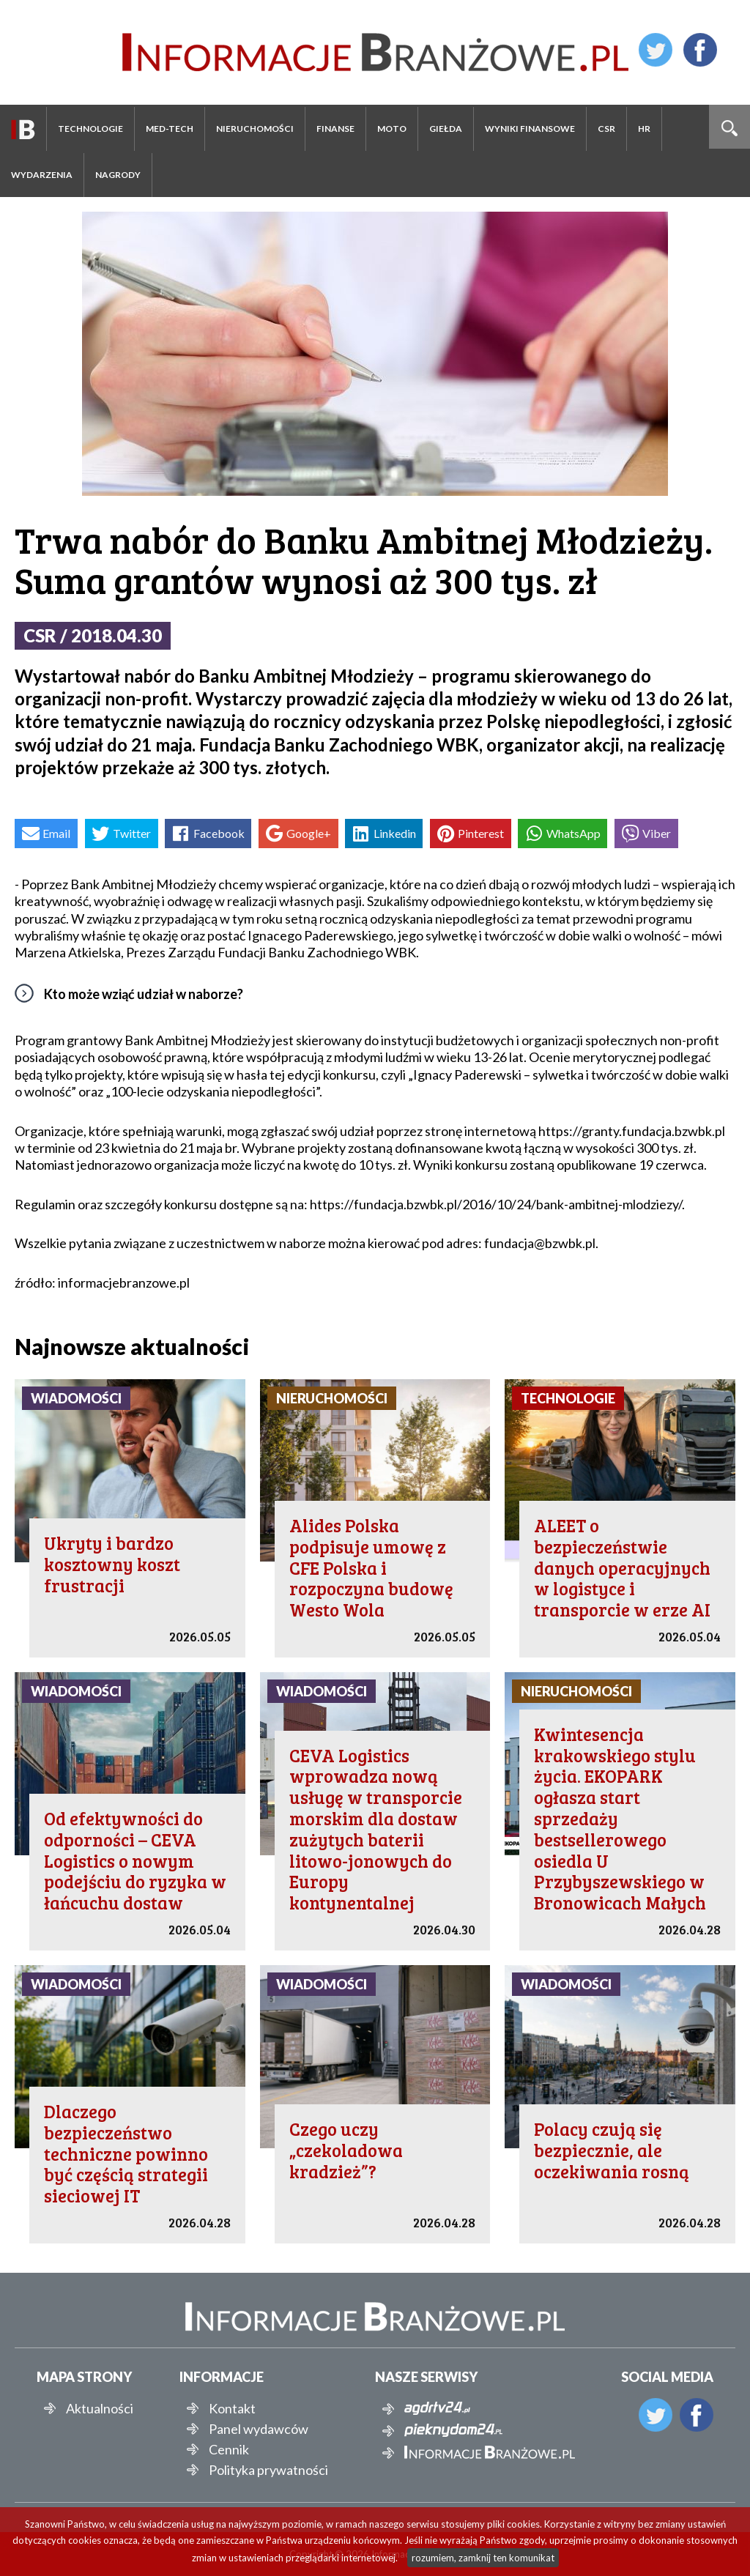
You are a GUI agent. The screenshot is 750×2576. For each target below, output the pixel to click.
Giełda (445, 128)
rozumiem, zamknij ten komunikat (483, 2558)
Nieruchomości (255, 128)
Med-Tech (169, 128)
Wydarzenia (42, 174)
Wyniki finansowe (530, 128)
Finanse (335, 128)
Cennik (229, 2449)
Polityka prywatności (268, 2470)
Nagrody (118, 174)
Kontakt (232, 2408)
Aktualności (99, 2408)
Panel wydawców (258, 2429)
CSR (606, 128)
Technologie (90, 128)
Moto (391, 128)
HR (644, 128)
